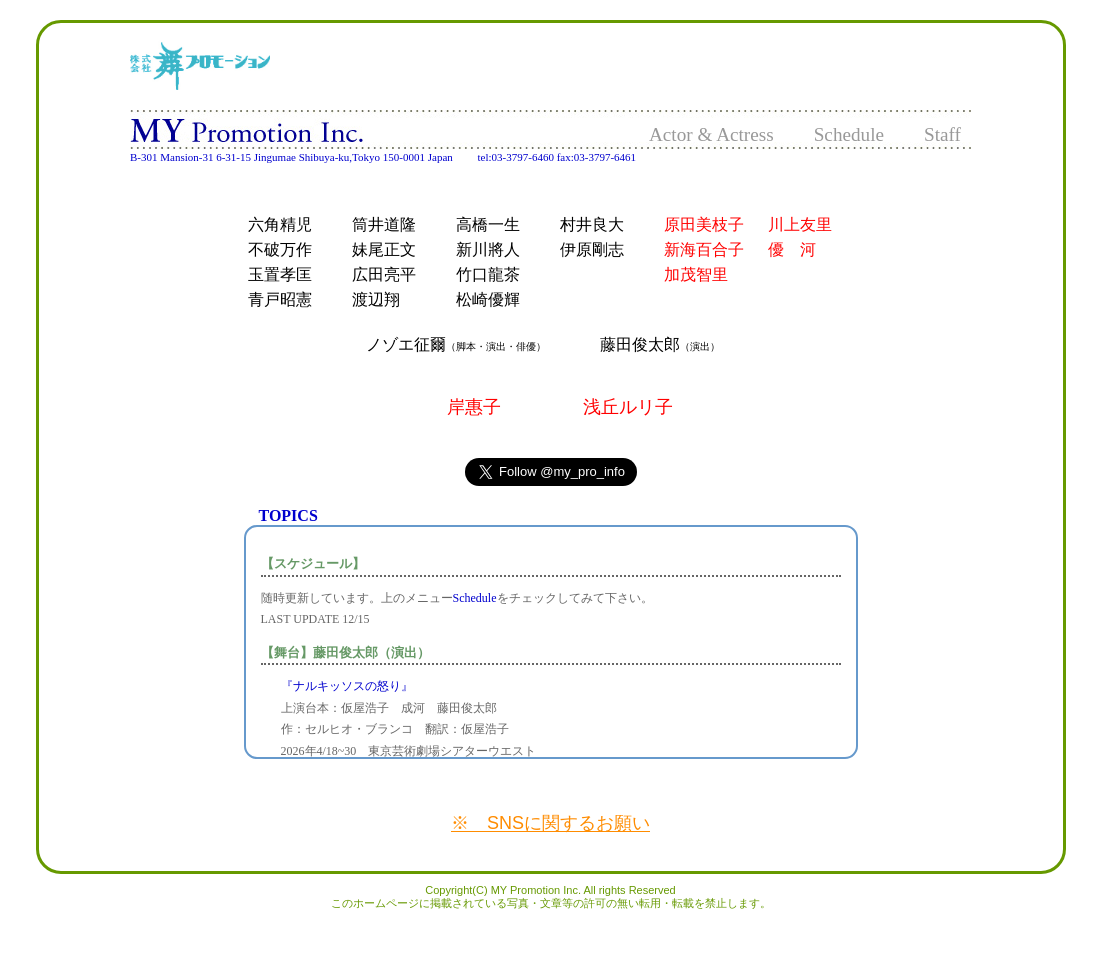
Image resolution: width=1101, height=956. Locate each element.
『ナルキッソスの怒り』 (347, 686)
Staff (942, 134)
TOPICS (288, 515)
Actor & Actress (711, 134)
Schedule (849, 134)
